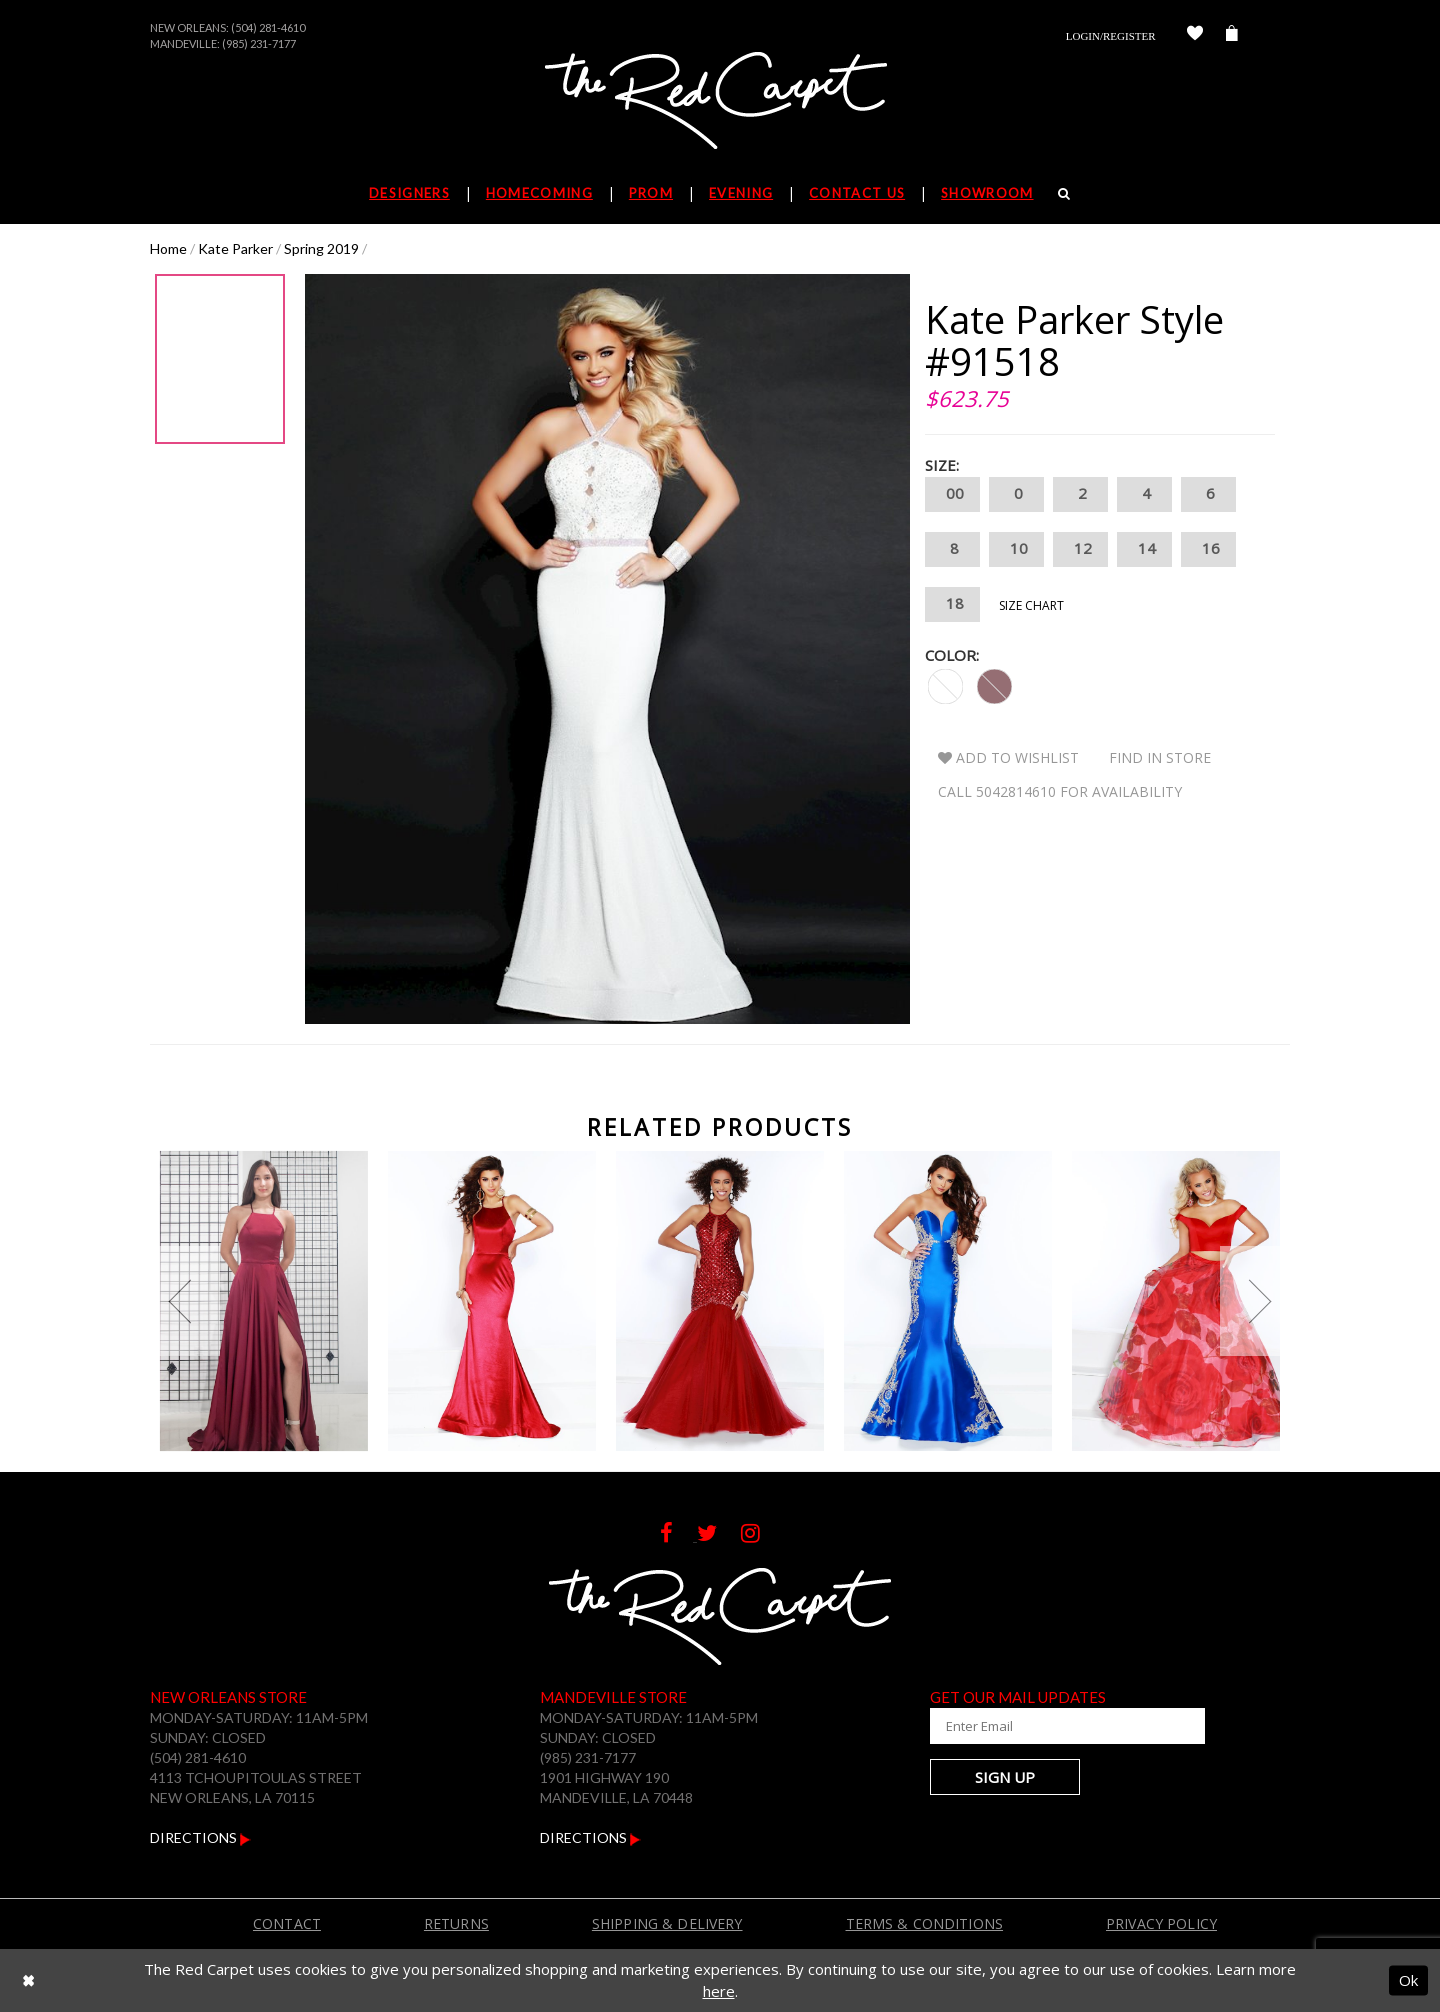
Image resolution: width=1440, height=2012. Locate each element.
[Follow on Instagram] (760, 1535)
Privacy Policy (1161, 1923)
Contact (287, 1923)
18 (952, 604)
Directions (200, 1837)
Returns (456, 1923)
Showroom (987, 193)
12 (1080, 549)
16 (1208, 549)
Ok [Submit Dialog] (1408, 1980)
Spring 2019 (321, 248)
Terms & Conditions (925, 1923)
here (719, 1991)
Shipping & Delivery (667, 1923)
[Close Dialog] (28, 1980)
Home (168, 248)
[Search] (1064, 193)
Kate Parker (235, 248)
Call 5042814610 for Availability (1060, 791)
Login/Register (1111, 36)
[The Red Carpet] (720, 102)
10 (1016, 549)
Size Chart (1031, 605)
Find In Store (1160, 757)
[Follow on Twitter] (719, 1535)
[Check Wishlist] (1195, 36)
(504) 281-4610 (268, 27)
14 (1144, 549)
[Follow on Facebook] (678, 1535)
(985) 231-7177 (259, 43)
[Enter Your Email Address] (1050, 1726)
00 (952, 494)
